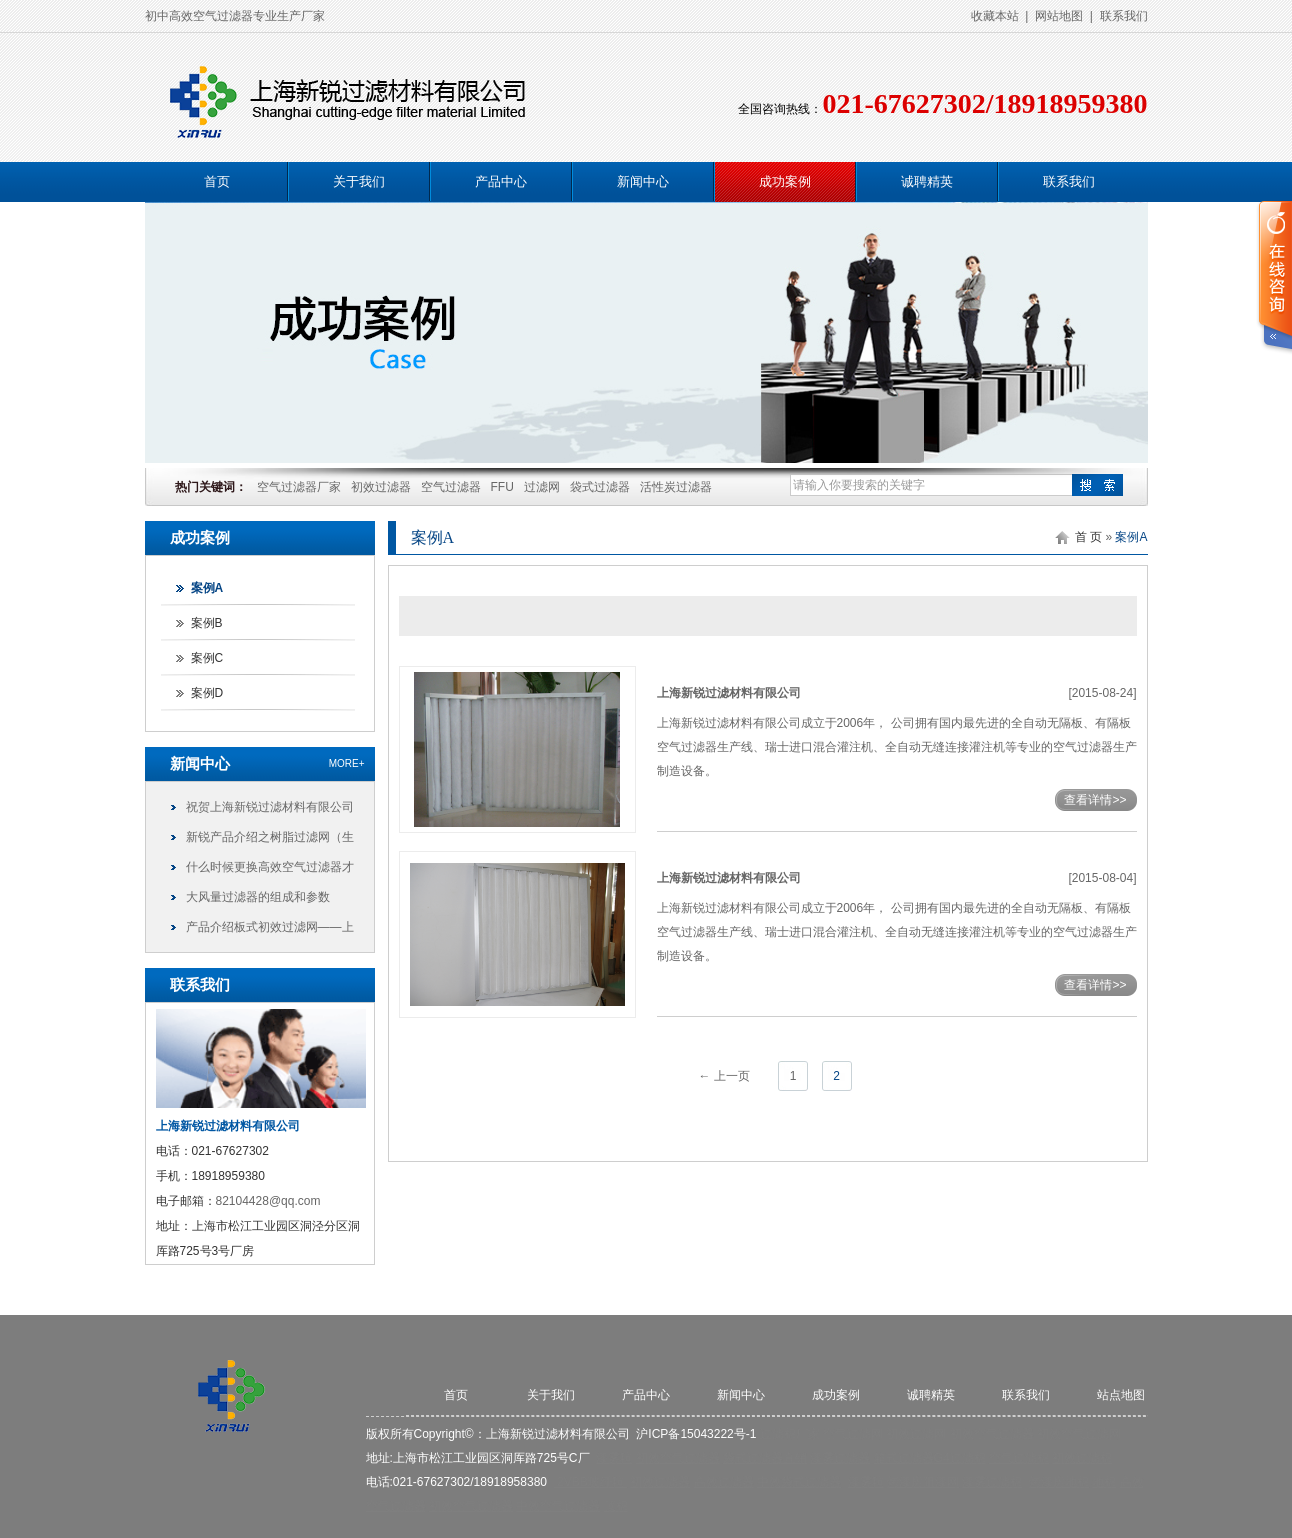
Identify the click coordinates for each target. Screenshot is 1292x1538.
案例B (207, 623)
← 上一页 (723, 1076)
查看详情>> (1095, 800)
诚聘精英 (927, 181)
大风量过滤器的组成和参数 (258, 897)
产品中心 (501, 181)
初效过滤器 (381, 487)
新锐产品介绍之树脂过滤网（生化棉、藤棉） (270, 841)
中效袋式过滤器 (799, 1482)
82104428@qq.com (268, 1201)
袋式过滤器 (600, 487)
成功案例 (785, 181)
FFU (502, 487)
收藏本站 (995, 16)
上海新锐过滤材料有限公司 (729, 693)
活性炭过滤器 (676, 487)
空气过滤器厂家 (299, 487)
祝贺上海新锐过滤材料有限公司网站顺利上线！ (270, 811)
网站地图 (1059, 16)
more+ (347, 763)
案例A (207, 588)
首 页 (1088, 537)
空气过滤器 (451, 487)
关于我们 (359, 181)
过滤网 (542, 487)
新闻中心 (643, 181)
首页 (217, 181)
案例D (207, 693)
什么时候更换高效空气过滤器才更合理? (270, 871)
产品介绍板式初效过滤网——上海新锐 (270, 931)
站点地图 (1121, 1395)
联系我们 (1124, 16)
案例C (207, 658)
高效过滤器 (724, 1482)
